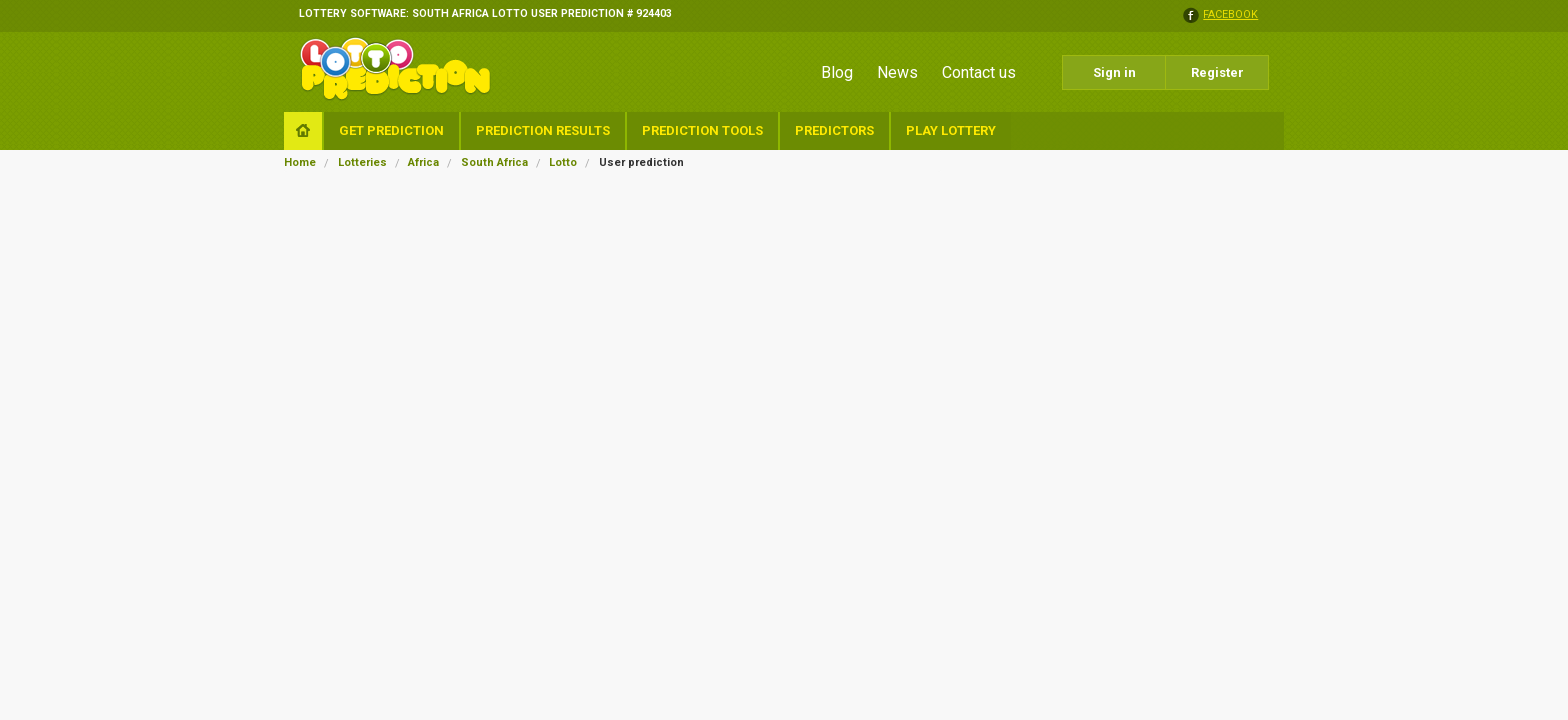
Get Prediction (391, 130)
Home (300, 162)
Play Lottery (951, 130)
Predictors (834, 130)
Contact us (979, 72)
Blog (837, 72)
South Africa (494, 162)
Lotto (563, 162)
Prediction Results (543, 130)
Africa (423, 162)
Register (1217, 72)
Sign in (1114, 72)
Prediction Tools (702, 130)
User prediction (641, 162)
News (897, 72)
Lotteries (362, 162)
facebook (1230, 15)
